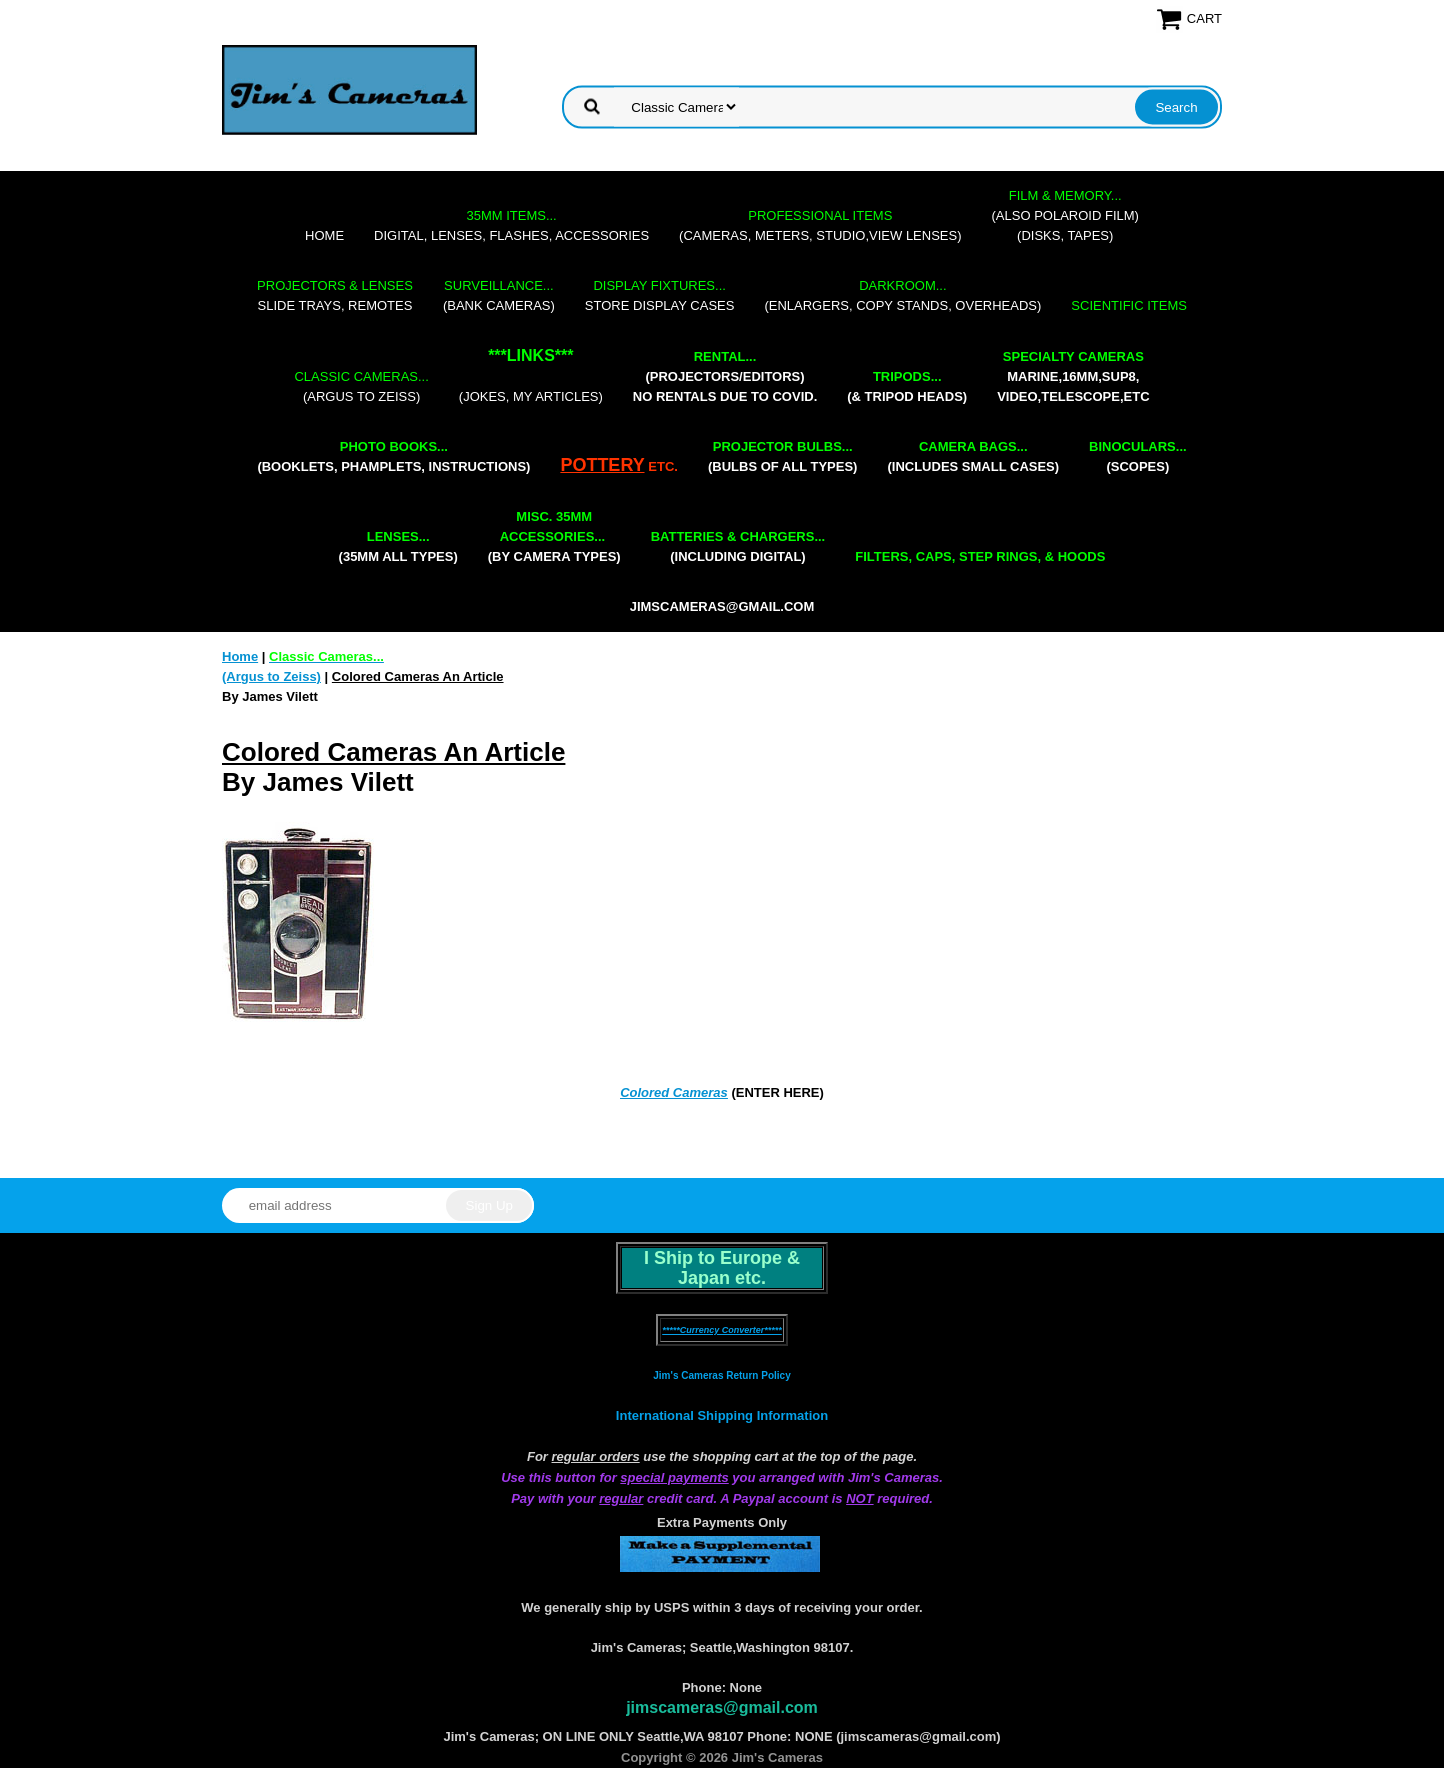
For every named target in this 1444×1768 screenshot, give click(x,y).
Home (324, 235)
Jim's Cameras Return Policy (721, 1375)
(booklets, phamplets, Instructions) (393, 456)
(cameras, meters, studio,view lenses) (820, 225)
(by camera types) (554, 536)
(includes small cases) (973, 456)
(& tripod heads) (907, 386)
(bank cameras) (499, 295)
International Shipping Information (722, 1415)
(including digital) (738, 546)
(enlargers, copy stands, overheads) (902, 295)
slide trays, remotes (335, 295)
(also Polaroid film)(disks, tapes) (1065, 215)
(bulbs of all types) (783, 456)
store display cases (660, 295)
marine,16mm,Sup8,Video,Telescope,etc (1073, 376)
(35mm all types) (398, 546)
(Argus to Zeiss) (361, 386)
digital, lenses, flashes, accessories (511, 225)
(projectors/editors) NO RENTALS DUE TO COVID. (725, 376)
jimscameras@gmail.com (722, 606)
